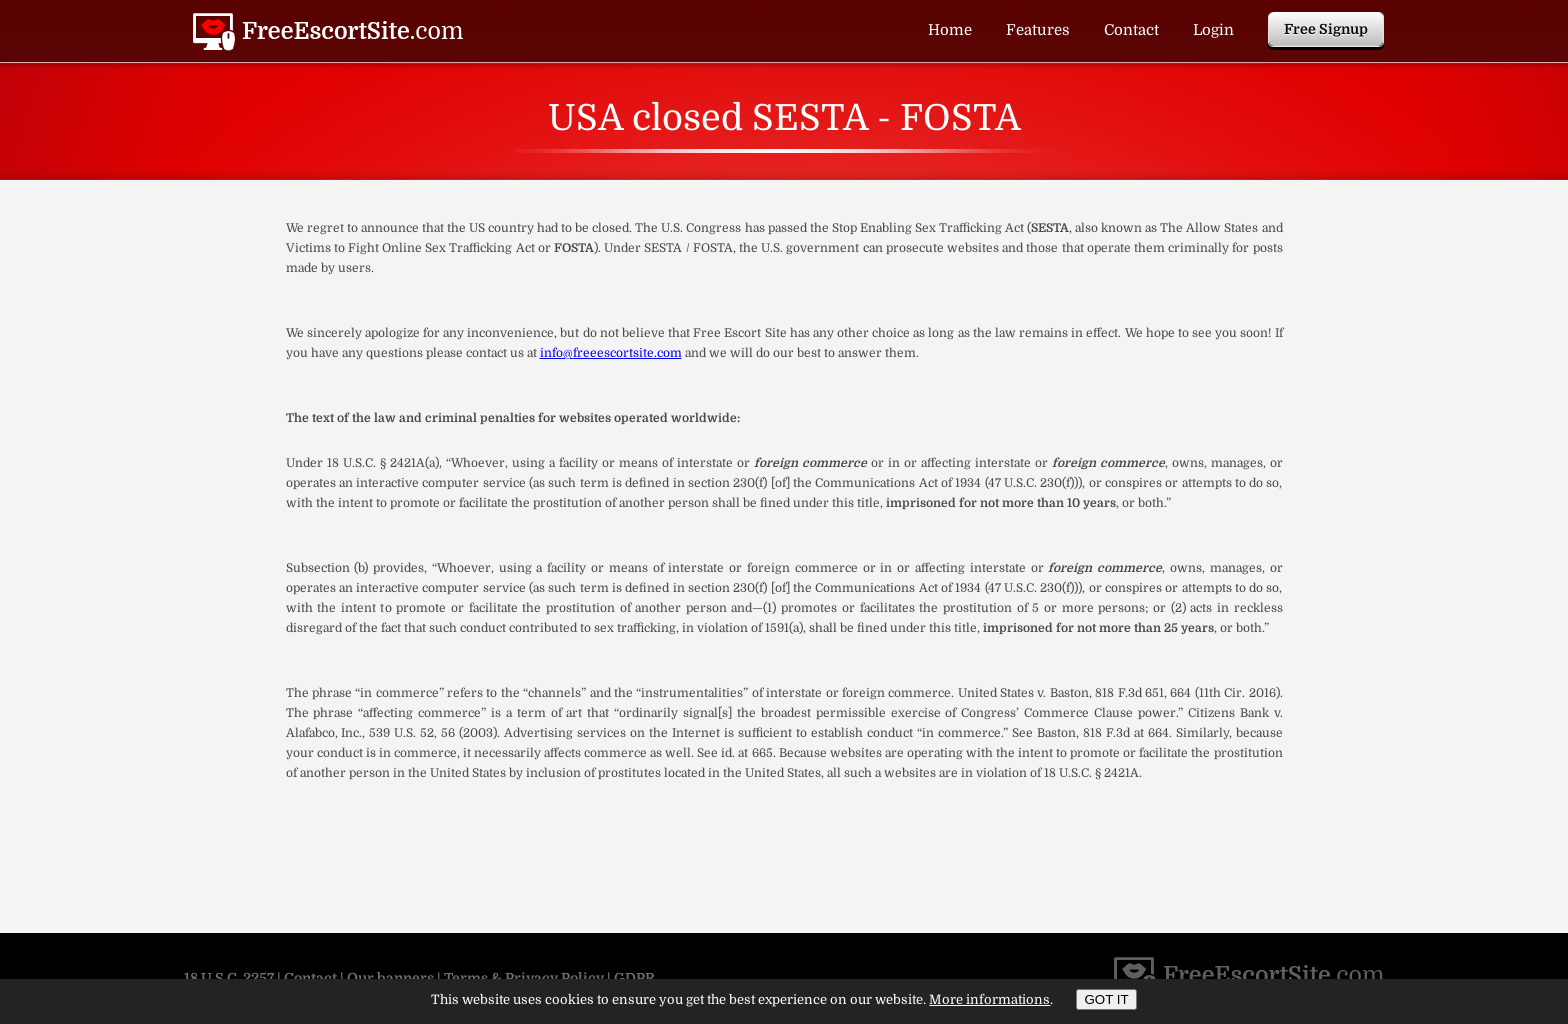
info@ (556, 353)
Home (950, 30)
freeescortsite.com (627, 353)
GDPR (634, 978)
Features (1038, 30)
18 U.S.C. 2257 (229, 978)
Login (1213, 30)
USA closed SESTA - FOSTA (328, 32)
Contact (1131, 30)
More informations (989, 999)
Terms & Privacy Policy (524, 978)
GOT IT (1106, 999)
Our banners (390, 978)
